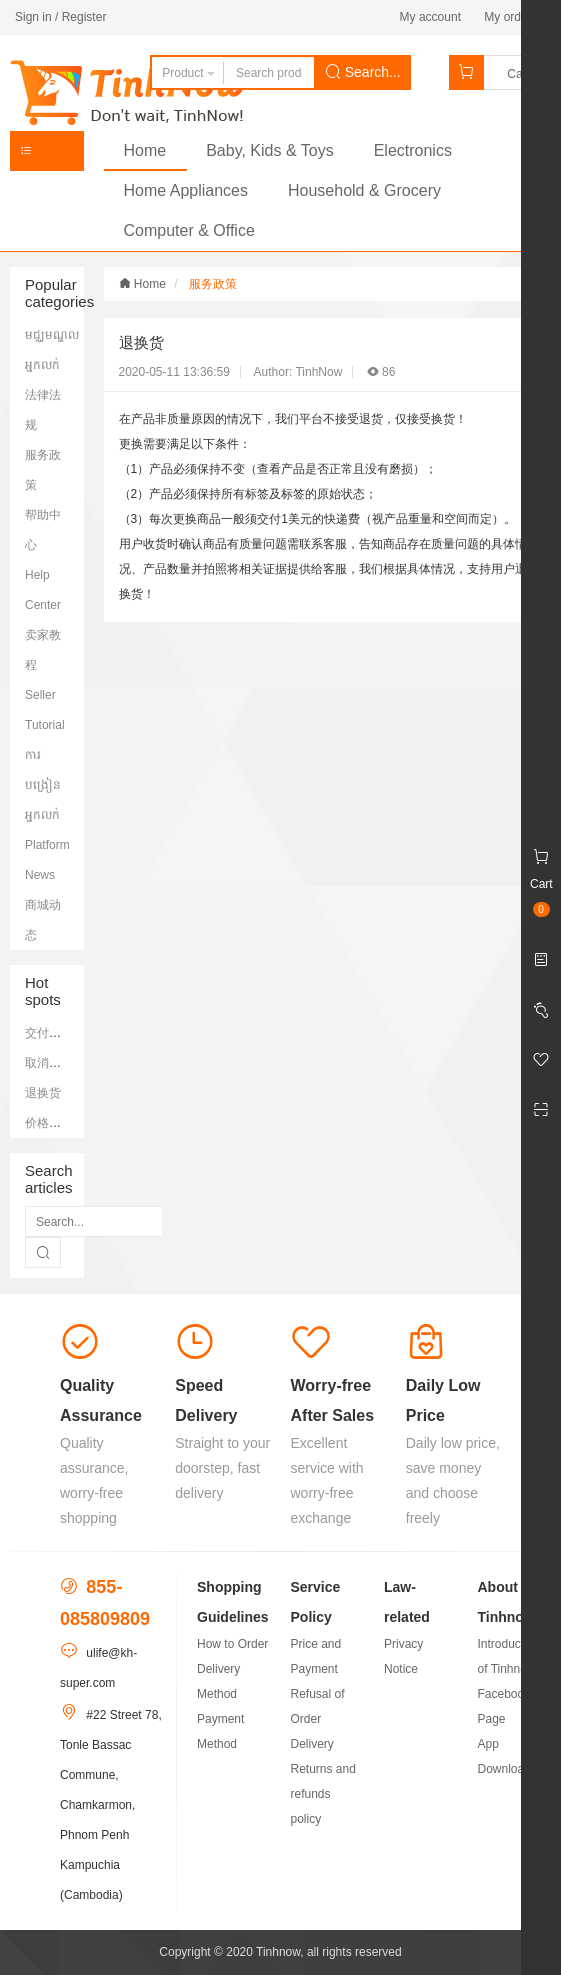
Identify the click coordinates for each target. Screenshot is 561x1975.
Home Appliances (186, 190)
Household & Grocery (364, 190)
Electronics (413, 150)
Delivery (312, 1744)
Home (145, 150)
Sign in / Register (60, 17)
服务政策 (213, 284)
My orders (510, 17)
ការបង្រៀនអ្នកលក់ (43, 785)
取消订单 (49, 1063)
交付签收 (49, 1033)
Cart (518, 74)
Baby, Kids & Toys (269, 150)
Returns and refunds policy (323, 1794)
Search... (363, 72)
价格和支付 (55, 1123)
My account (430, 17)
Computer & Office (189, 230)
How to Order (232, 1644)
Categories (52, 158)
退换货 (43, 1093)
